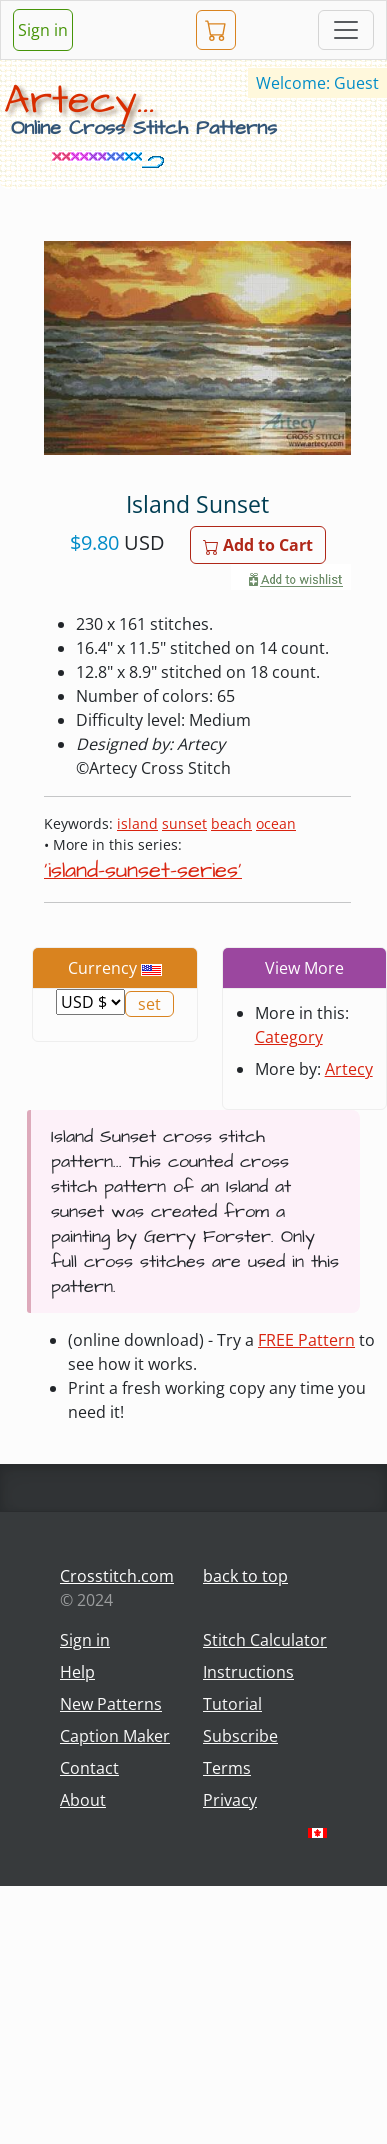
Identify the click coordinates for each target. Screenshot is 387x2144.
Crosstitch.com (117, 1576)
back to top (245, 1576)
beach (231, 823)
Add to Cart (258, 545)
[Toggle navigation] (346, 30)
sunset (184, 823)
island (137, 823)
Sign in (43, 30)
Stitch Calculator (265, 1640)
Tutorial (232, 1704)
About (83, 1800)
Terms (227, 1768)
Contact (89, 1768)
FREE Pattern (306, 1340)
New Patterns (111, 1704)
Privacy (230, 1800)
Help (77, 1672)
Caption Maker (115, 1736)
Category (289, 1037)
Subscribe (240, 1736)
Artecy (349, 1069)
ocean (276, 823)
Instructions (248, 1672)
